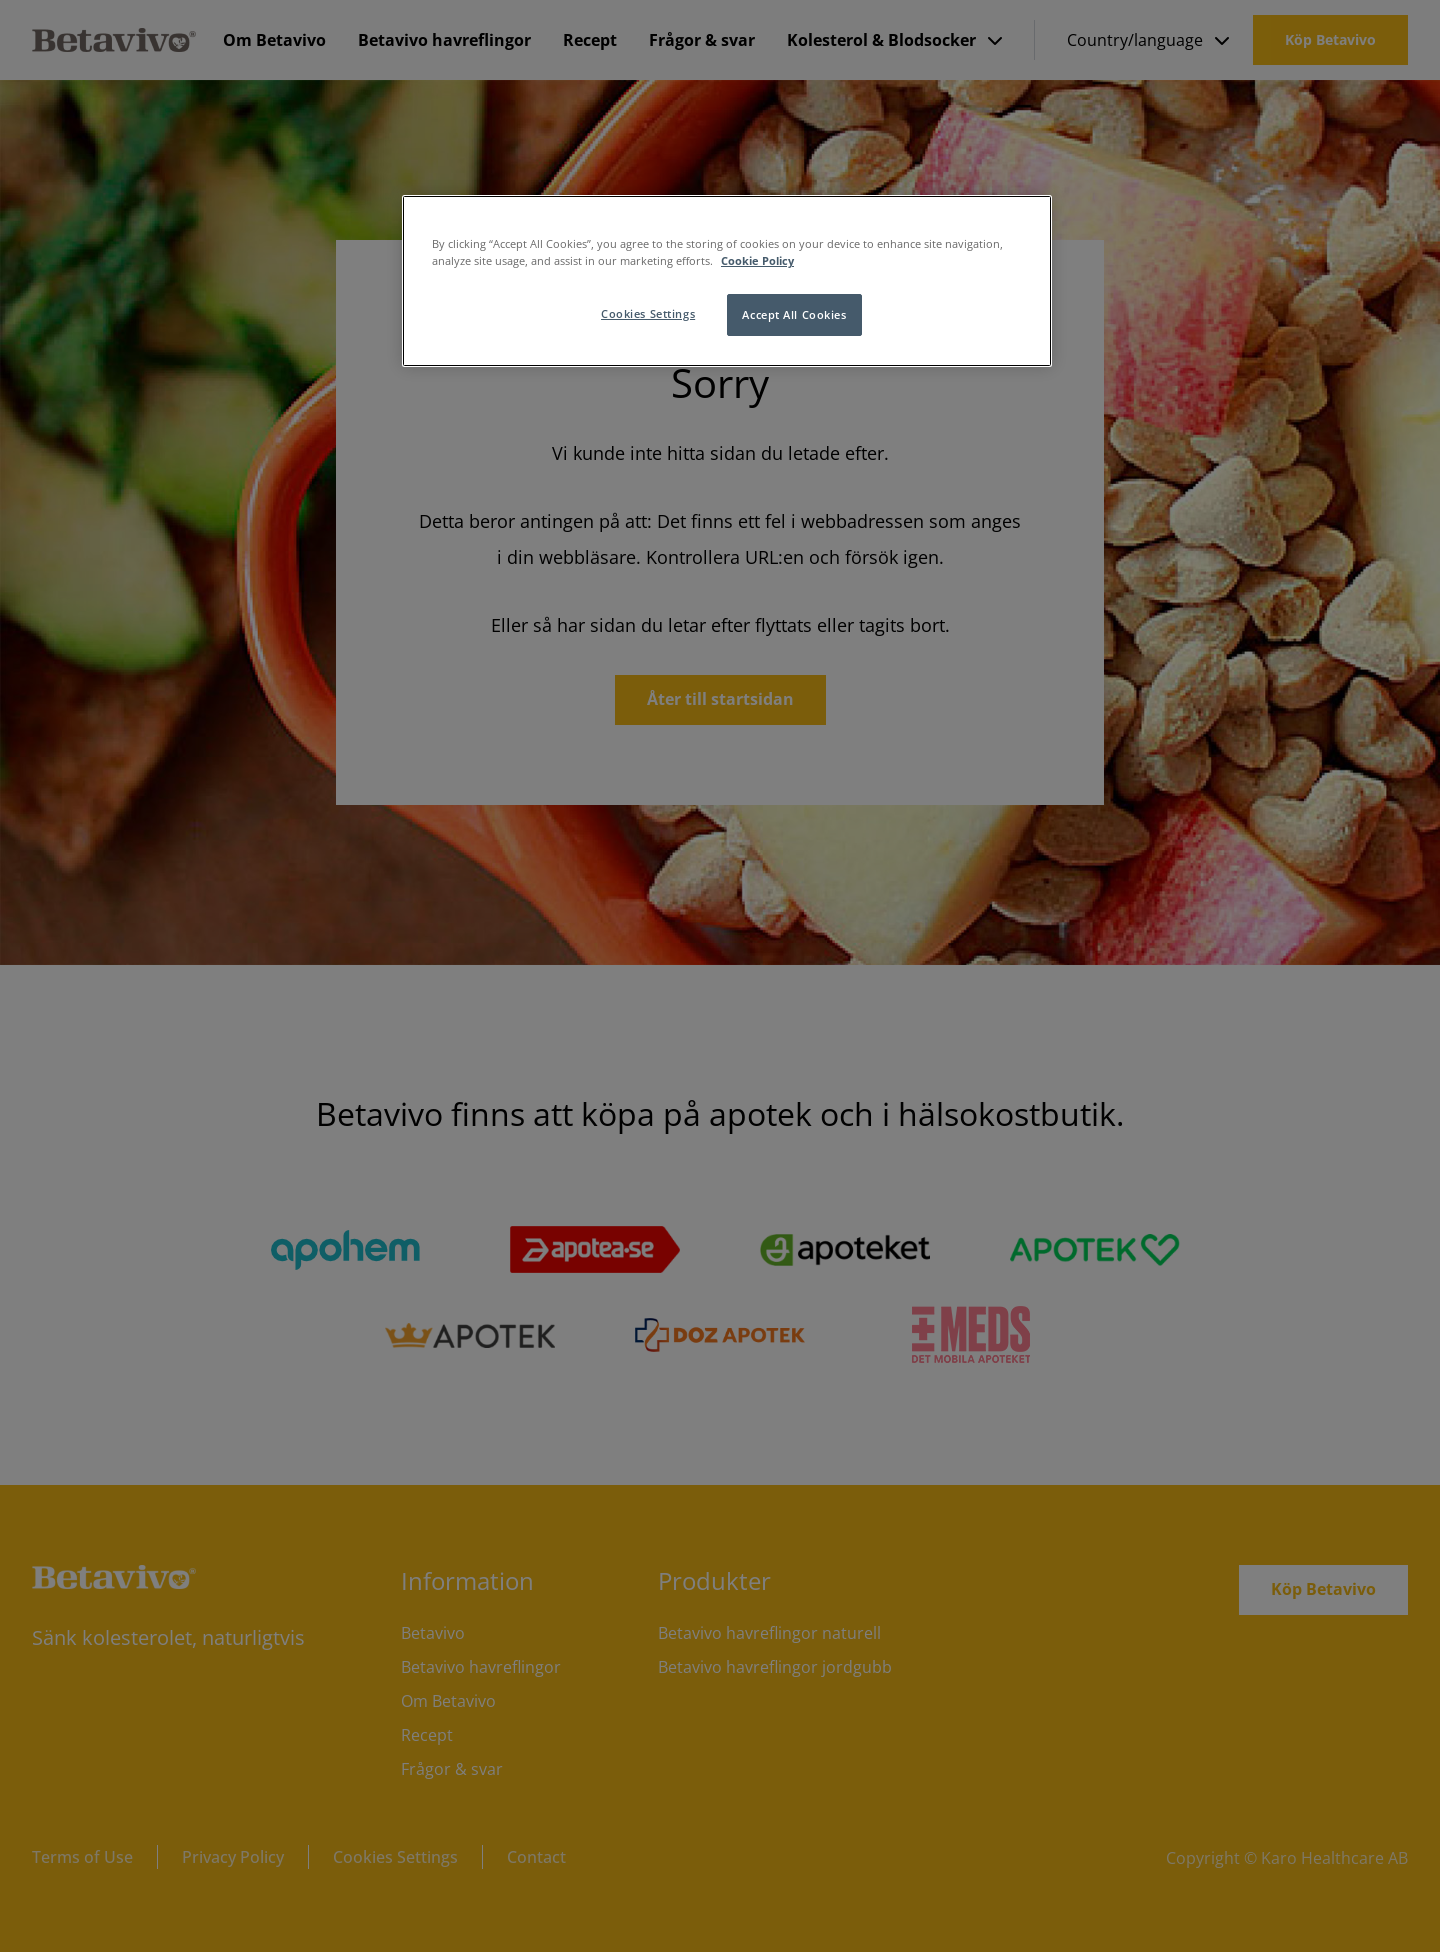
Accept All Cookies (794, 314)
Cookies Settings (648, 313)
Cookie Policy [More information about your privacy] (757, 260)
